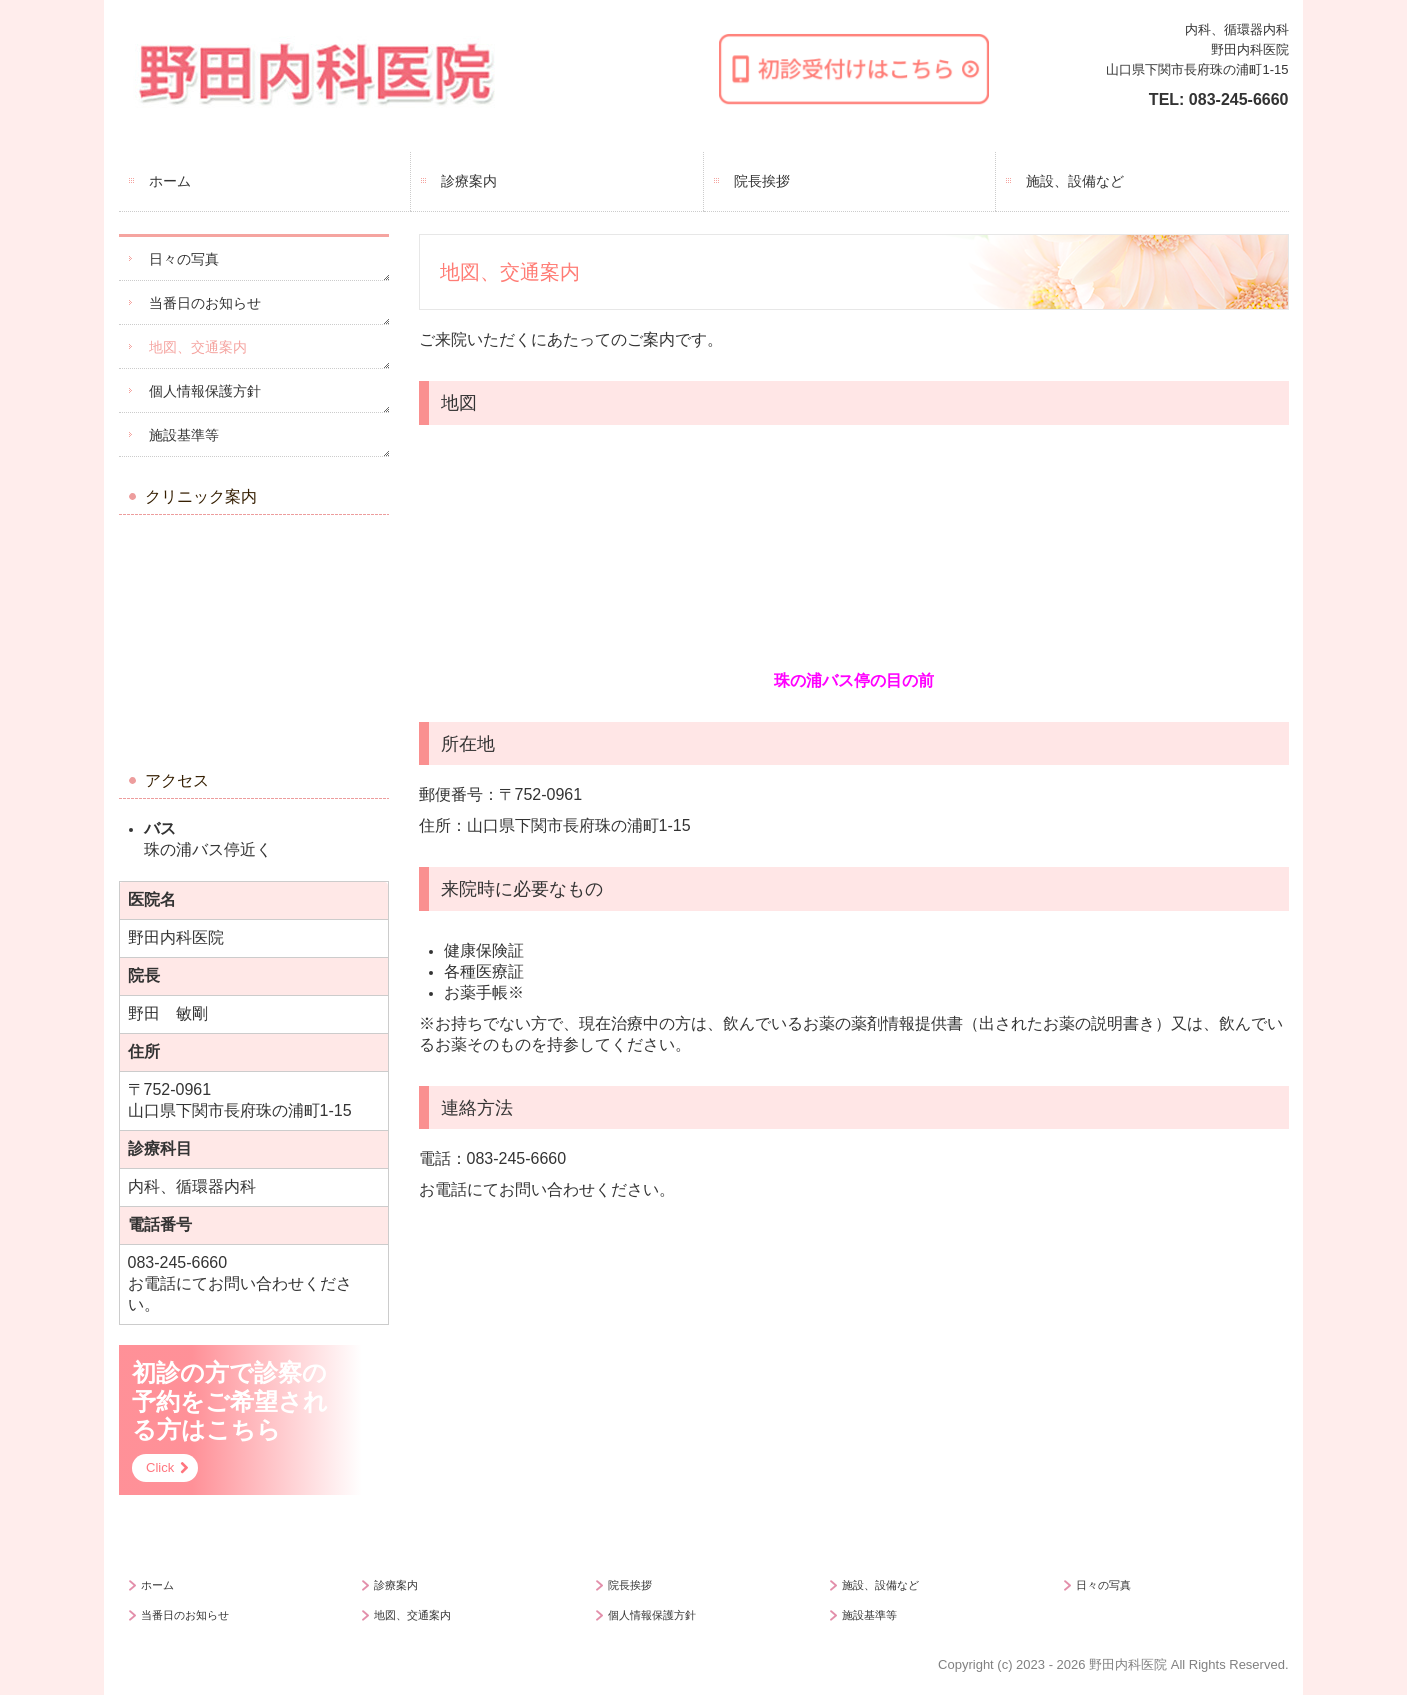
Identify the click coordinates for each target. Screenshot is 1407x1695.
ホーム (170, 181)
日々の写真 (184, 259)
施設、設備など (1075, 181)
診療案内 (469, 181)
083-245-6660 (1239, 99)
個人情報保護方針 (205, 391)
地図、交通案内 (198, 347)
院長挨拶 (762, 181)
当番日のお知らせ (205, 303)
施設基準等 (184, 435)
